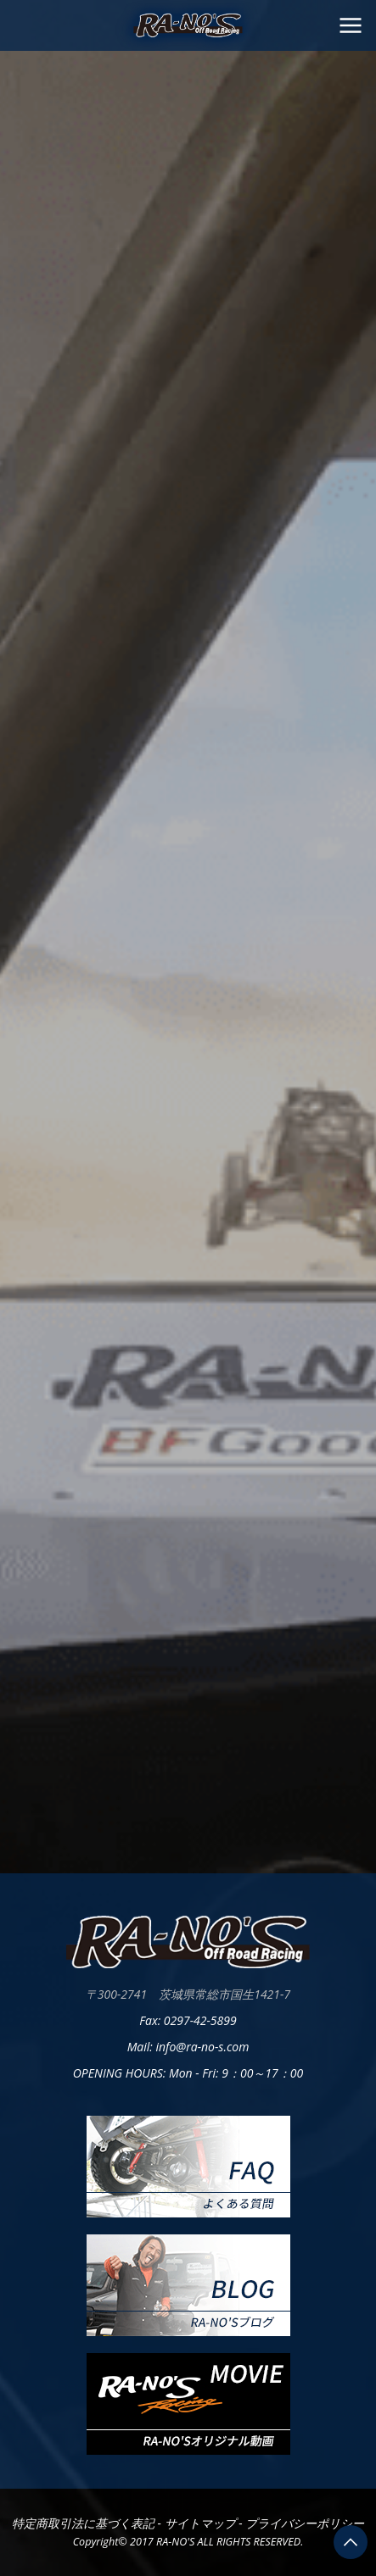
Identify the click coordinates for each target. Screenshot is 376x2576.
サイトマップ (202, 2523)
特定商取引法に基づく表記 (85, 2523)
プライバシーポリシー (304, 2523)
